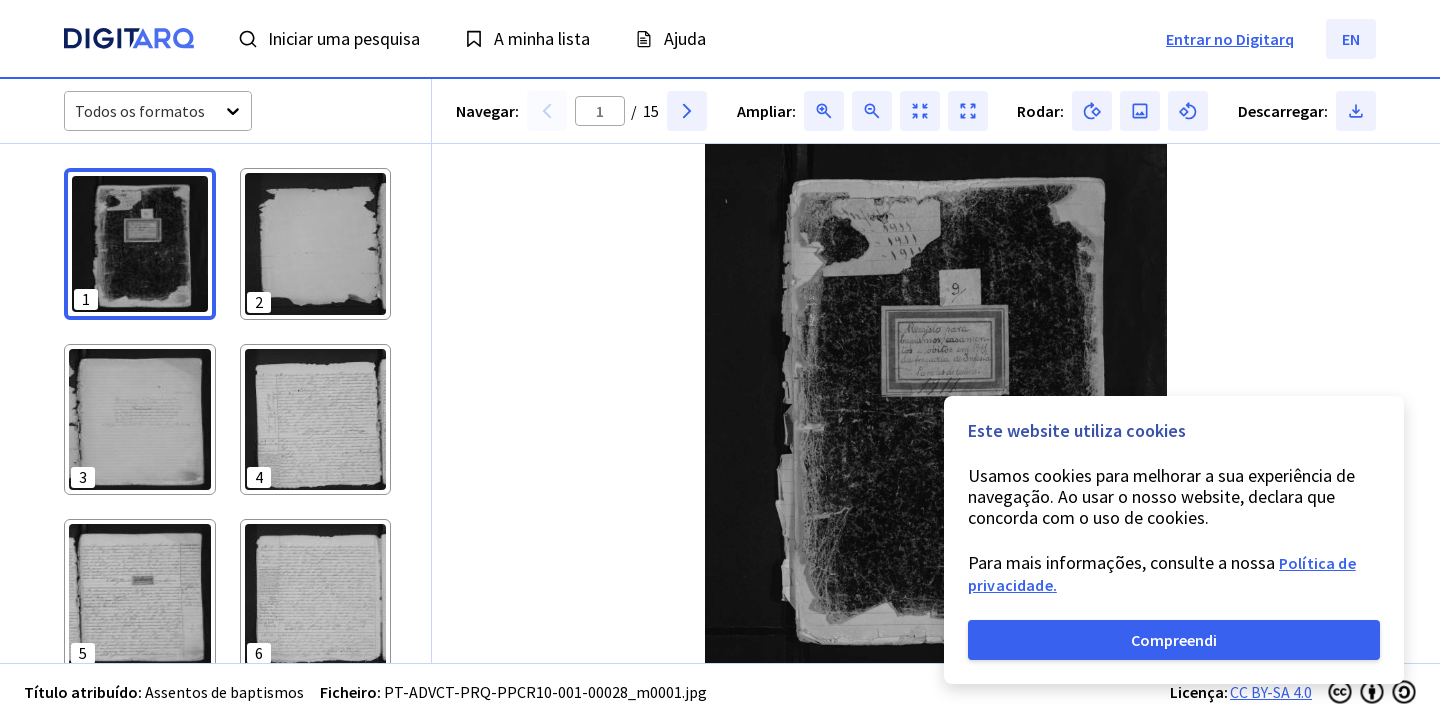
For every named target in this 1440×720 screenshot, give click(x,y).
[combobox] (76, 111)
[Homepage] (129, 41)
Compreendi (1174, 640)
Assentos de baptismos (224, 692)
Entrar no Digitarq (1230, 39)
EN (1351, 39)
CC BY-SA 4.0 (1271, 692)
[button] (140, 244)
